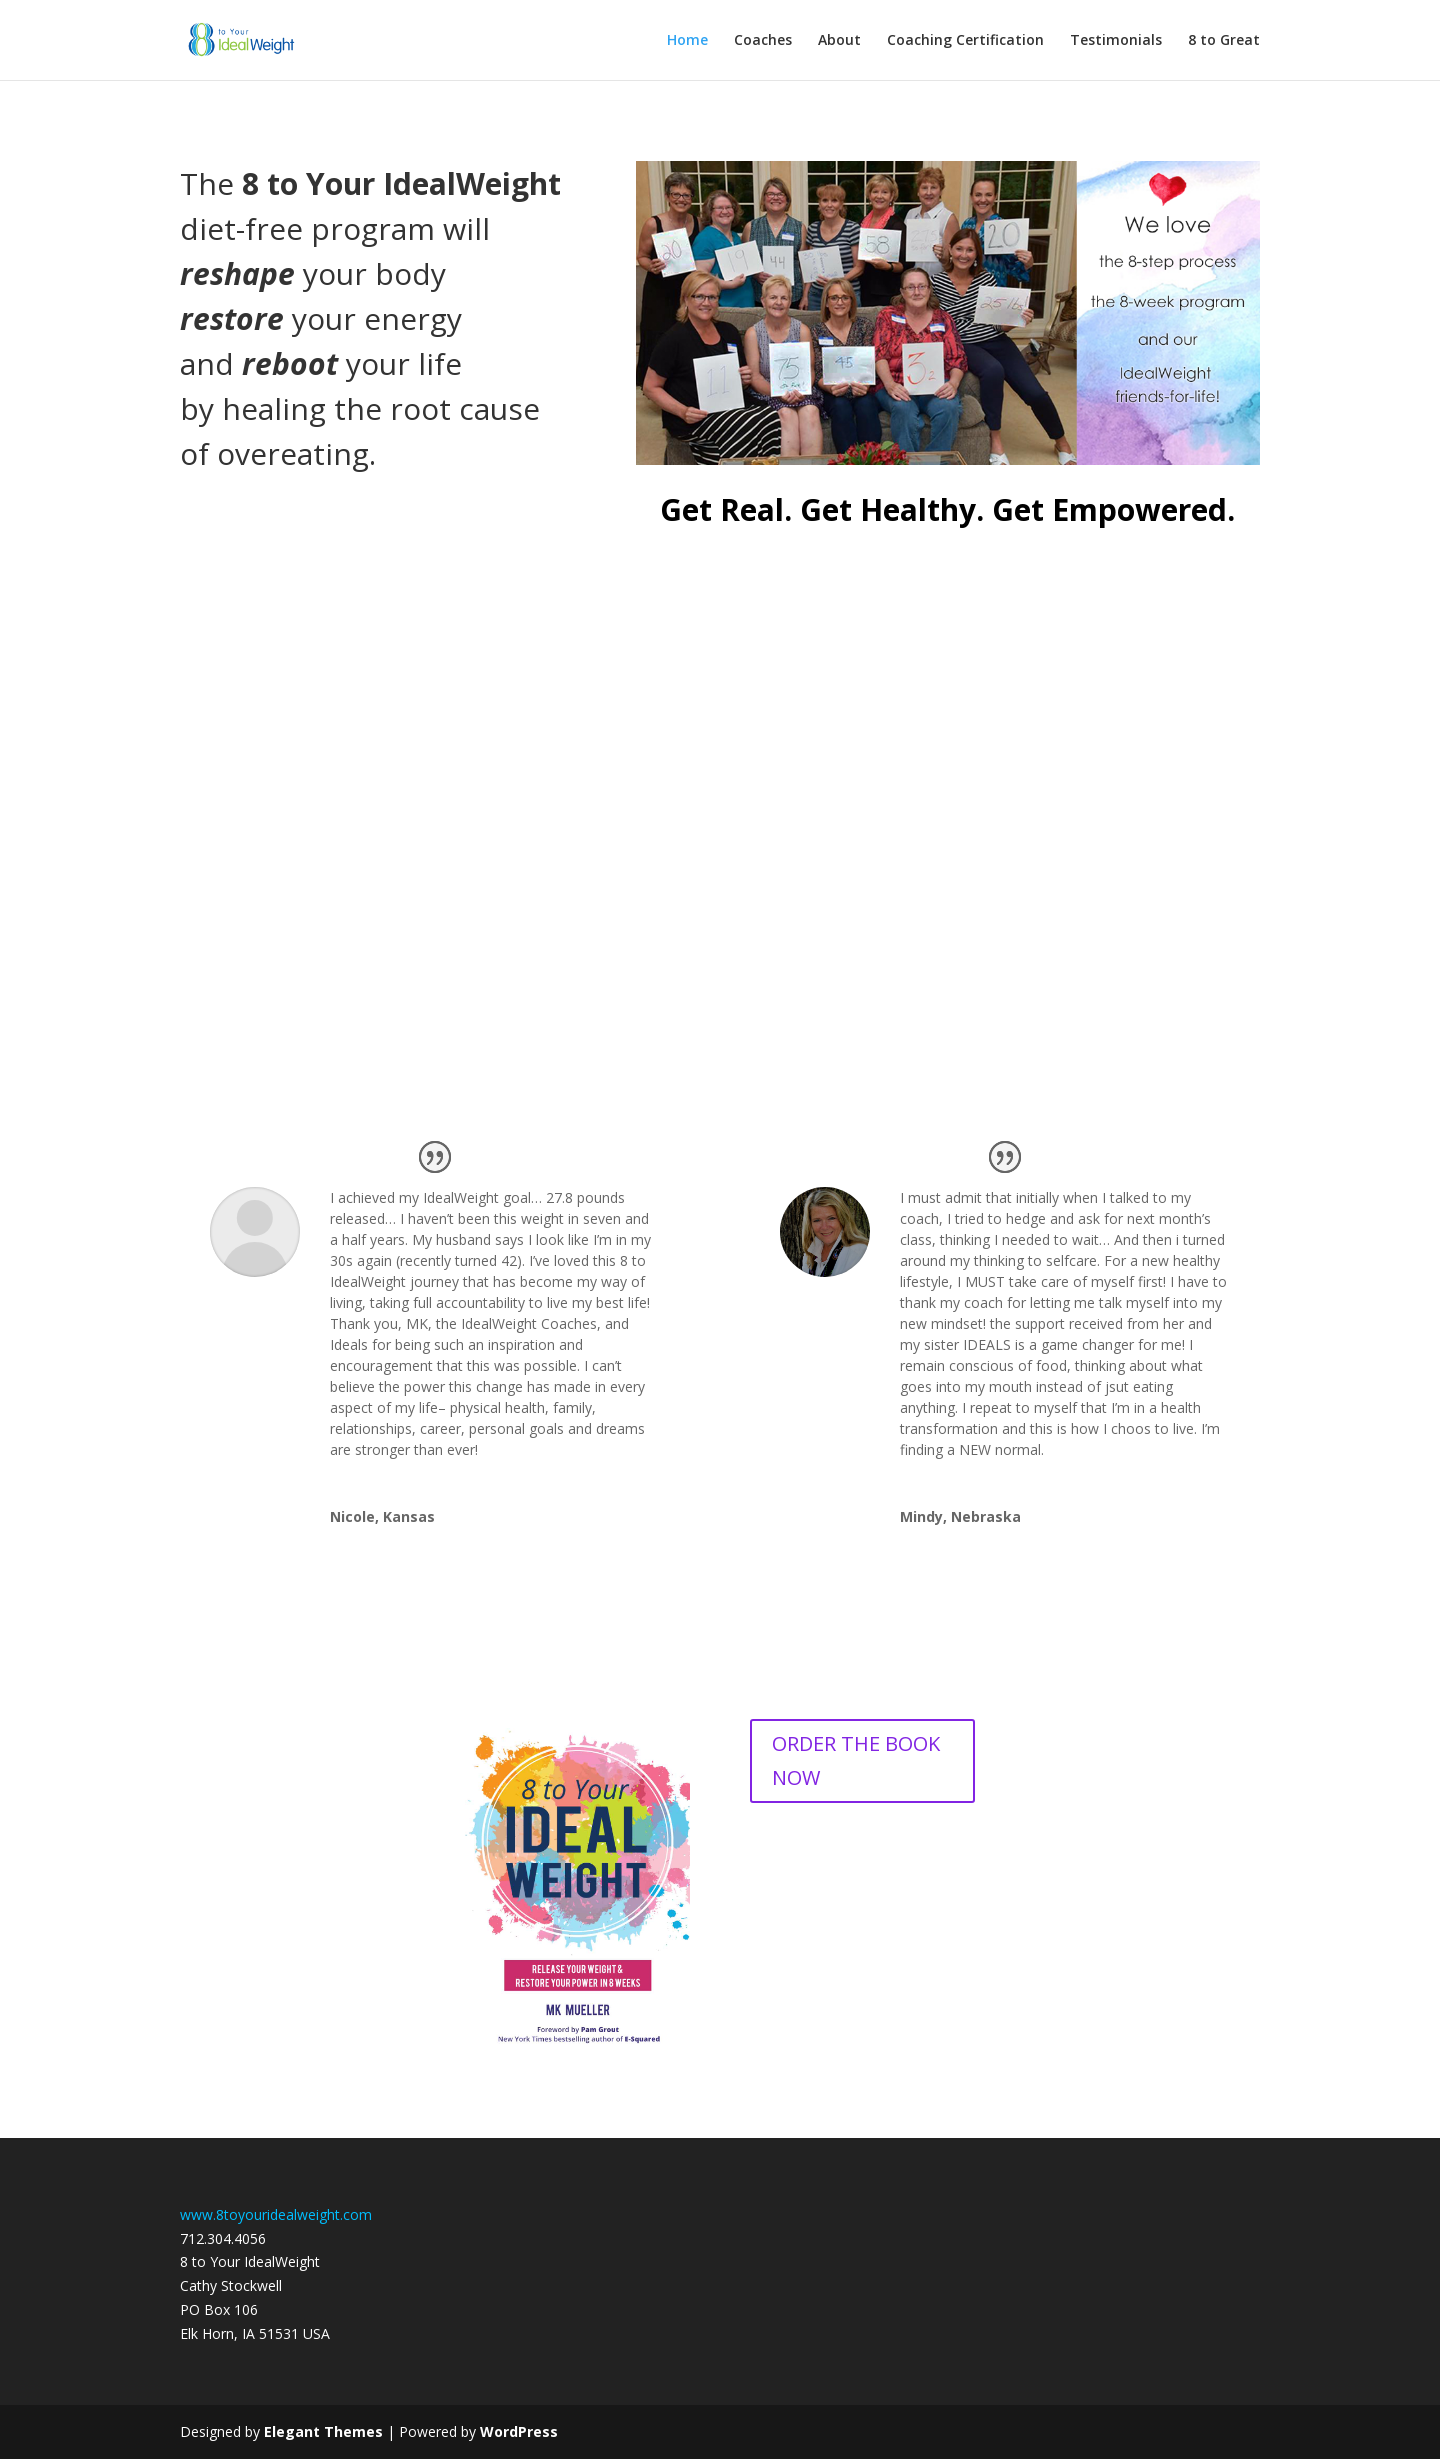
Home (687, 41)
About (839, 41)
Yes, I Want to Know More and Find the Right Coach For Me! (720, 929)
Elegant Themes (323, 2431)
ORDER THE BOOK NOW (856, 1760)
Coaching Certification (965, 41)
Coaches (763, 41)
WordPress (519, 2431)
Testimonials (1116, 41)
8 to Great (1224, 41)
